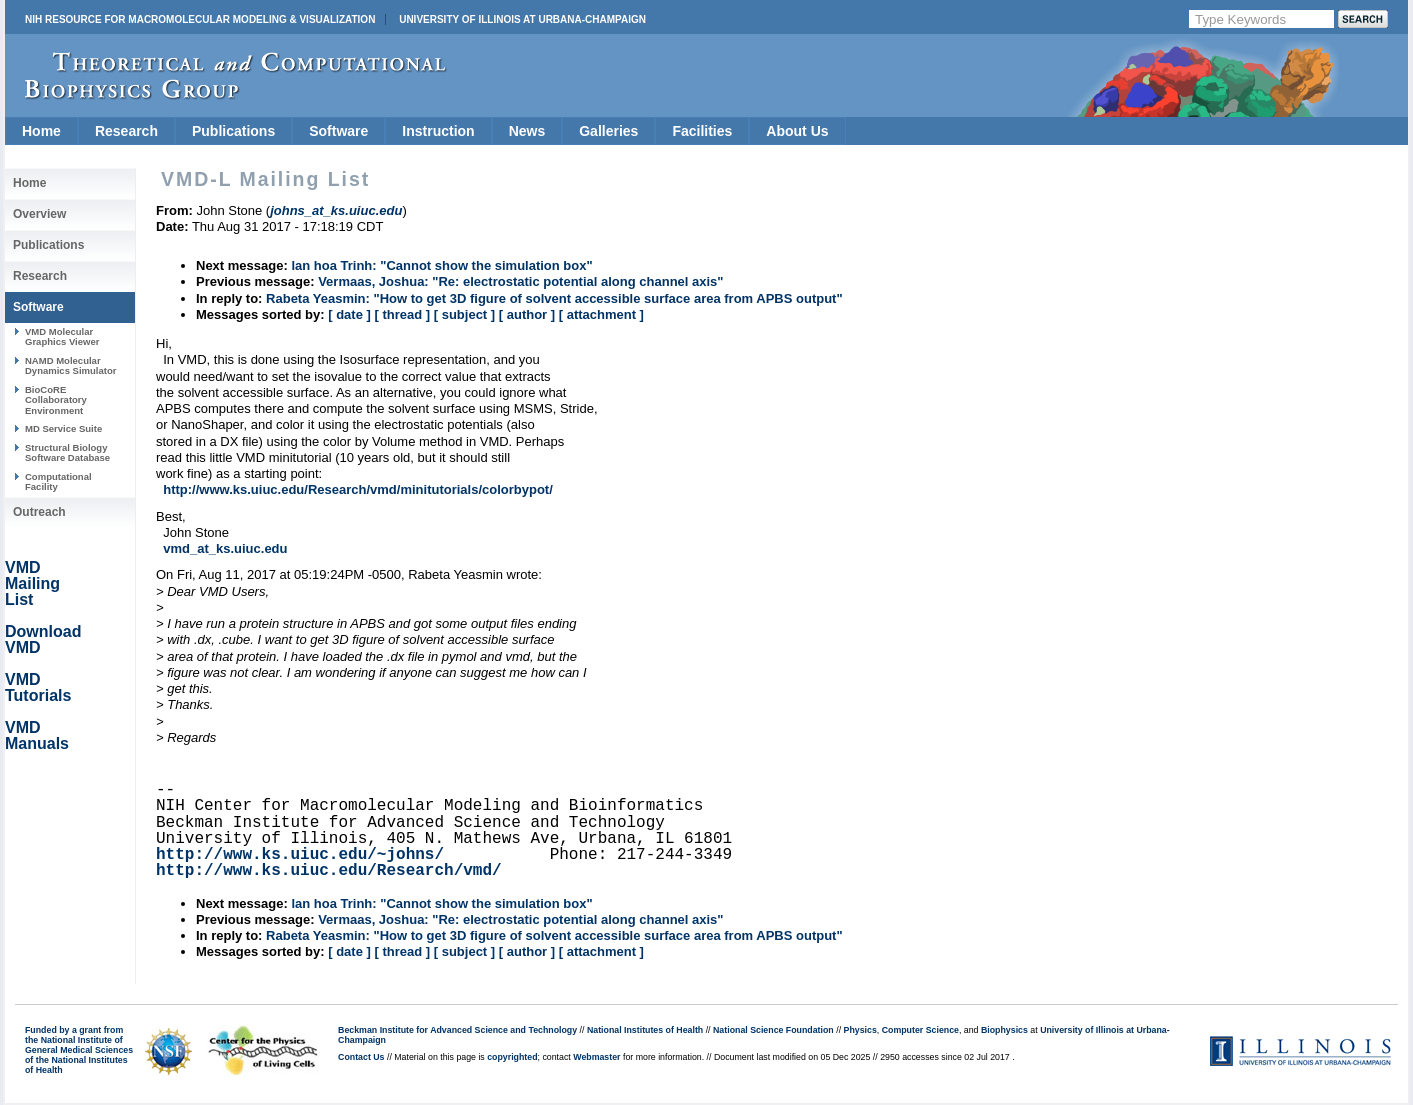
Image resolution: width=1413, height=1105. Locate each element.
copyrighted (512, 1057)
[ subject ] (464, 314)
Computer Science (920, 1030)
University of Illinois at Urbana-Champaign (522, 19)
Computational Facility (58, 481)
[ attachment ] (601, 314)
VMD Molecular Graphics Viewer (62, 336)
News (527, 131)
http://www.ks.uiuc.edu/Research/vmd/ (329, 871)
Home (41, 131)
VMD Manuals (37, 735)
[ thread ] (402, 314)
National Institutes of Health (645, 1030)
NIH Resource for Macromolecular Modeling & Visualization (200, 19)
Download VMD (43, 639)
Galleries (608, 131)
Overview (39, 214)
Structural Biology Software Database (67, 452)
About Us (797, 131)
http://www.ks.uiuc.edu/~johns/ (300, 855)
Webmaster (596, 1057)
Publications (233, 131)
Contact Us (361, 1057)
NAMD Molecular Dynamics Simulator (71, 365)
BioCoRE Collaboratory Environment (56, 400)
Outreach (39, 512)
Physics (860, 1030)
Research (126, 131)
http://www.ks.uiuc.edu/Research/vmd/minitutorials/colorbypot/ (358, 489)
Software (338, 131)
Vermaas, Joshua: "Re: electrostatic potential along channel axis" (520, 281)
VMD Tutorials (38, 687)
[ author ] (527, 314)
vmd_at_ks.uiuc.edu (225, 548)
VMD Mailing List (32, 583)
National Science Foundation (773, 1030)
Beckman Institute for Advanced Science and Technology (457, 1030)
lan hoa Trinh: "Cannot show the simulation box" (441, 265)
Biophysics (1004, 1030)
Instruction (438, 131)
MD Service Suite (63, 428)
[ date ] (349, 314)
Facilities (702, 131)
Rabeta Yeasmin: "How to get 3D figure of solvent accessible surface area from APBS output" (554, 298)
